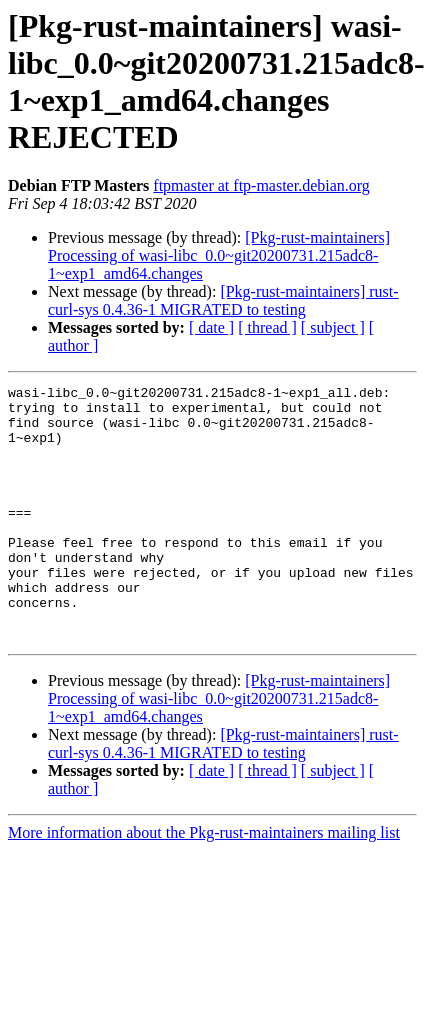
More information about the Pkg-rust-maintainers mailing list (204, 883)
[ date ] (211, 327)
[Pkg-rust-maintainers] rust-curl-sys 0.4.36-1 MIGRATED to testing (223, 300)
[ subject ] (333, 327)
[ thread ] (267, 327)
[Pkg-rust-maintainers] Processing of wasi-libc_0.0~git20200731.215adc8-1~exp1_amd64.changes (219, 255)
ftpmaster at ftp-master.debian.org (261, 185)
